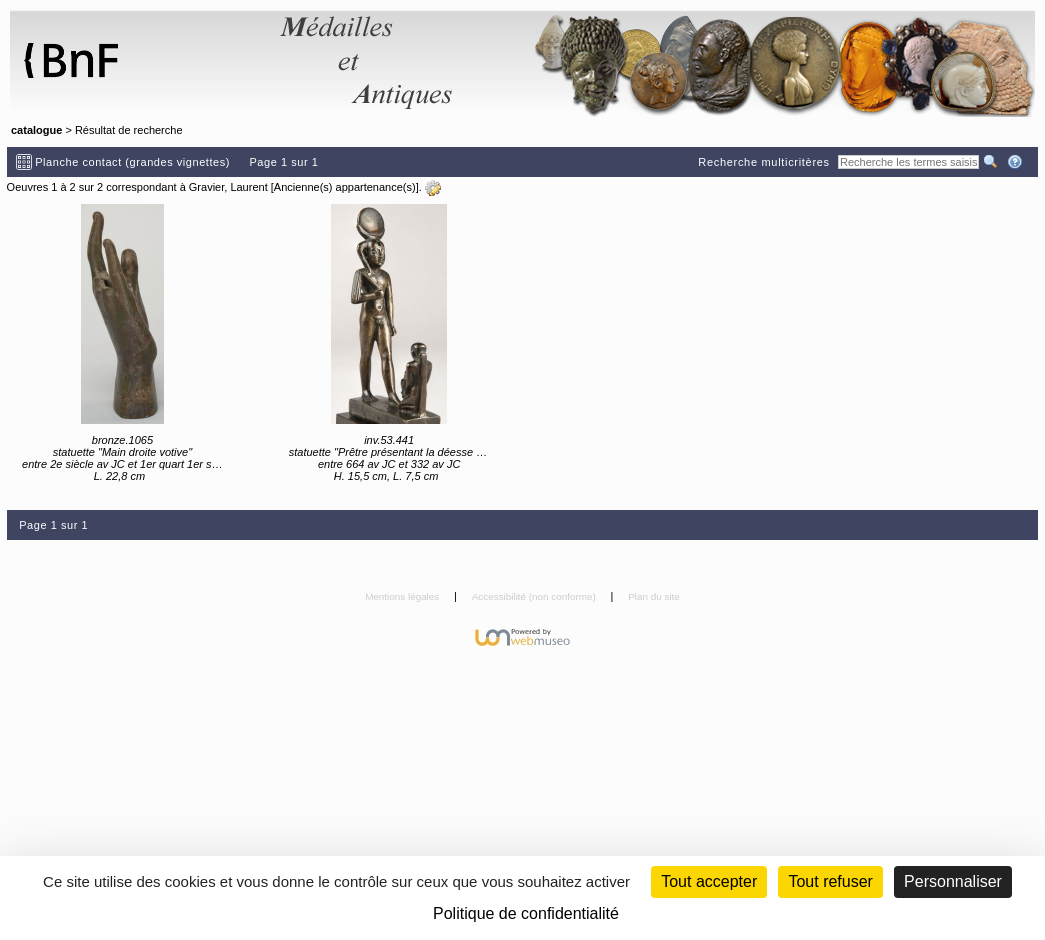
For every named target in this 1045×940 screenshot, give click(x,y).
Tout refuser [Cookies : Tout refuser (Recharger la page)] (830, 881)
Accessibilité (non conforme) (535, 596)
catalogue (36, 130)
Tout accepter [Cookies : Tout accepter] (709, 881)
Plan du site (654, 596)
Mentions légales (403, 596)
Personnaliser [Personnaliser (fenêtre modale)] (953, 881)
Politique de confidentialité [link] (526, 913)
